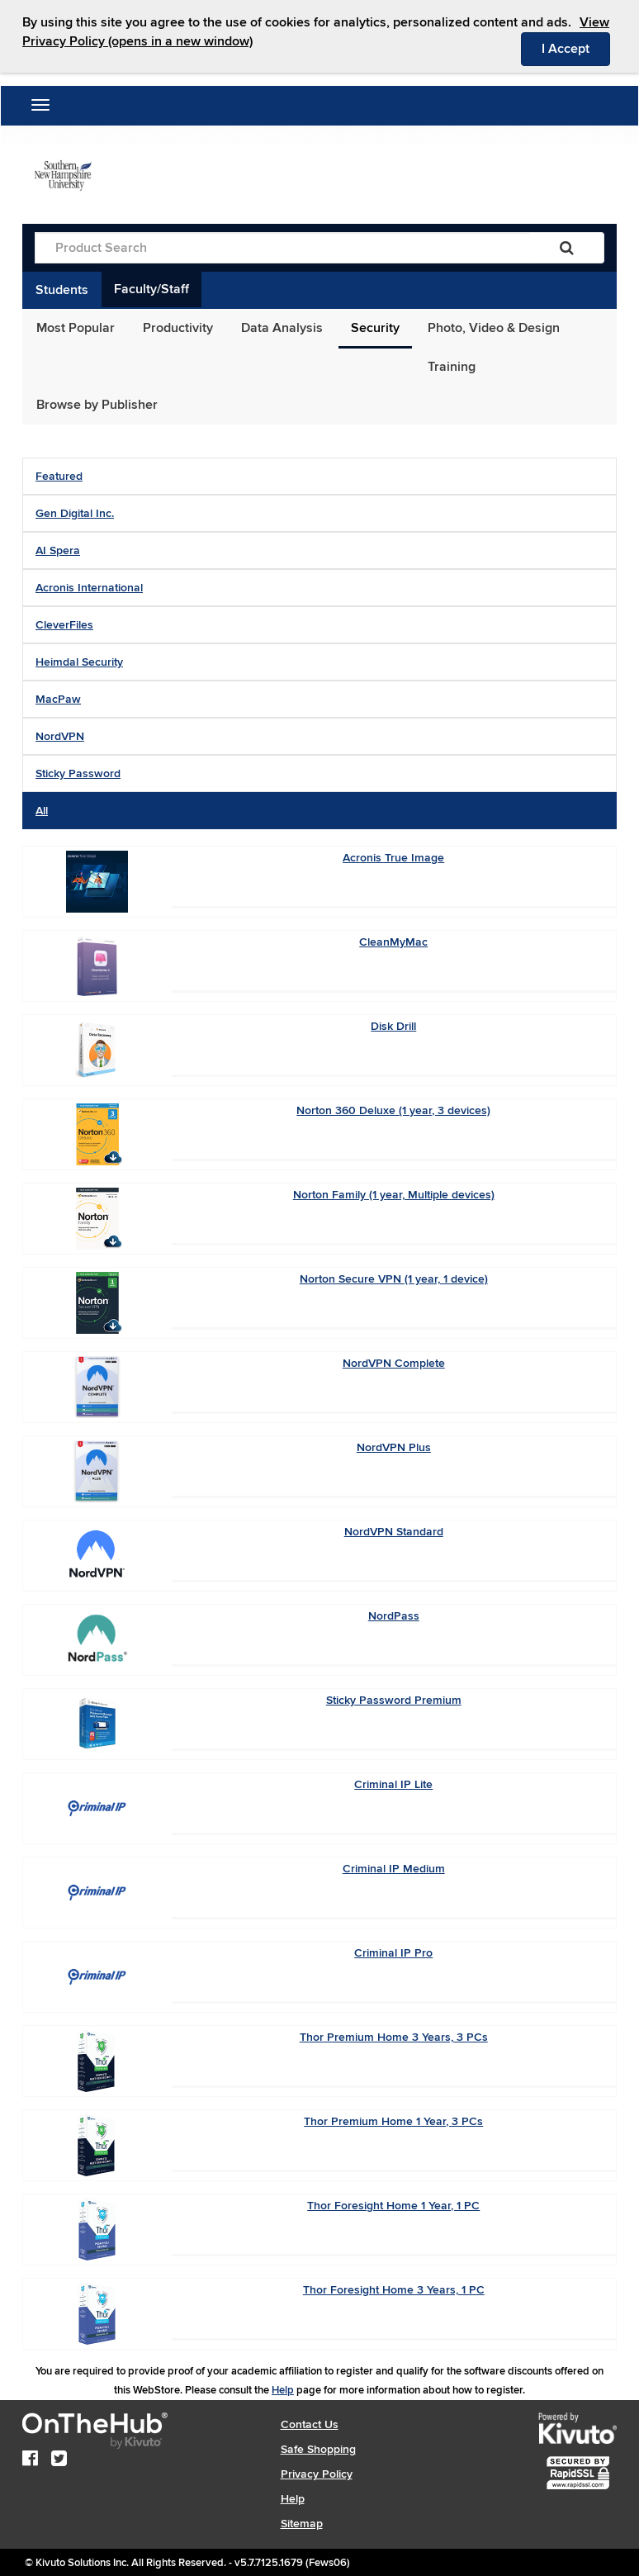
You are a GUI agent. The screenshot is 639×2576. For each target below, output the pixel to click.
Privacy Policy (317, 2474)
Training (452, 366)
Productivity (178, 328)
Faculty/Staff (151, 289)
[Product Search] (282, 247)
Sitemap (302, 2524)
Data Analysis (282, 328)
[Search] (567, 248)
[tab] (319, 476)
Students (62, 290)
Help (283, 2390)
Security (375, 328)
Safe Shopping (318, 2449)
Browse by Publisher (97, 404)
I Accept (576, 48)
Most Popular (75, 328)
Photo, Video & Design (494, 328)
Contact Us (309, 2424)
